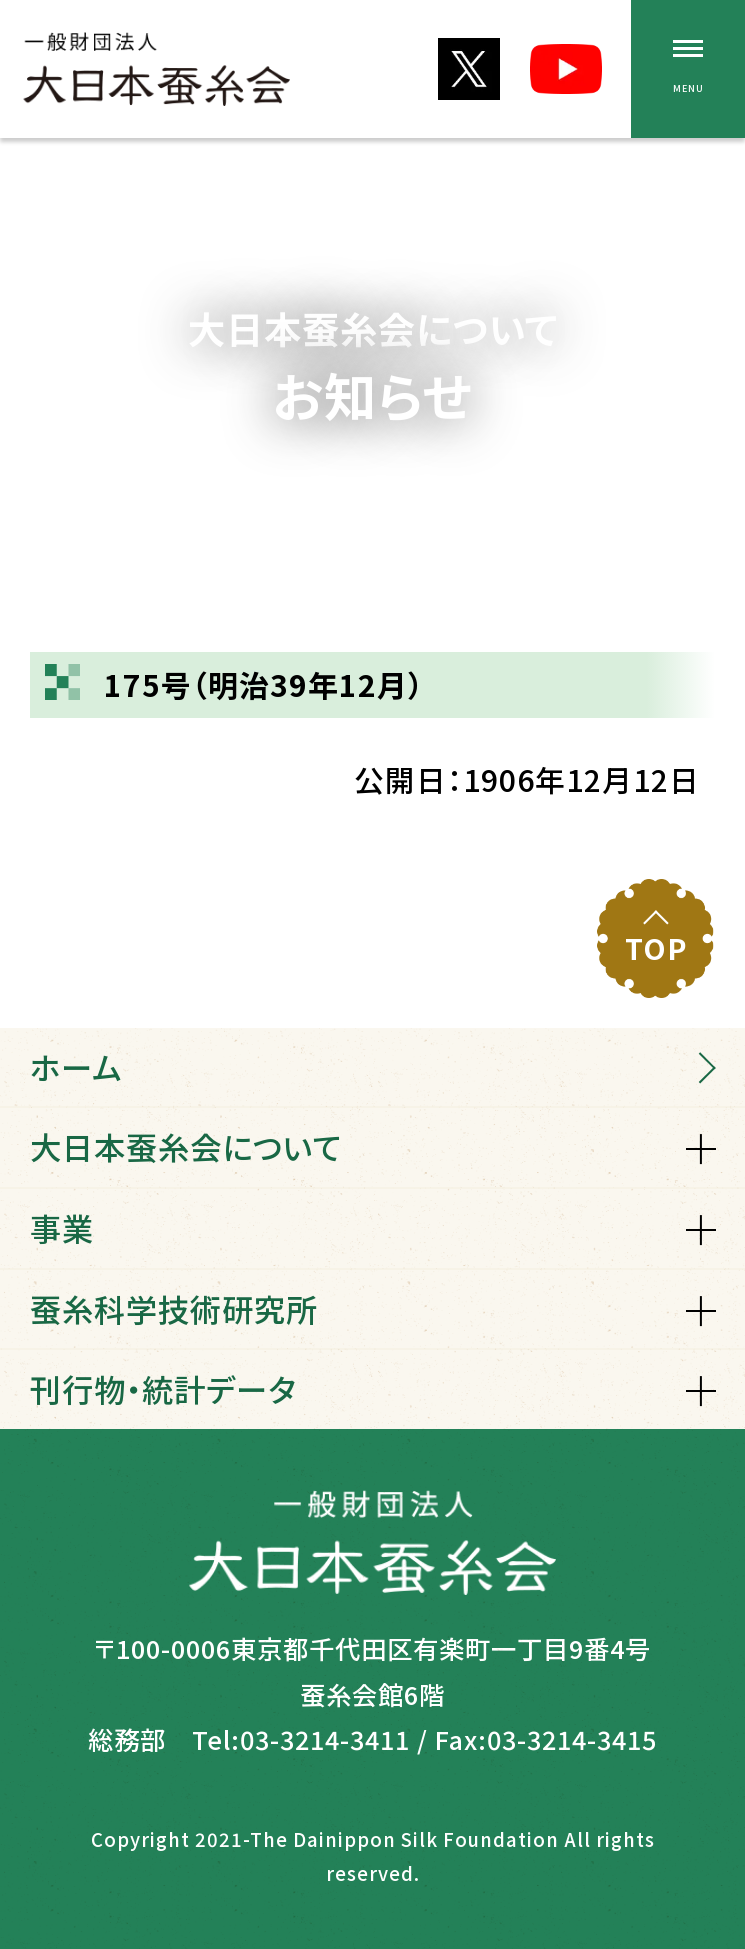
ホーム (76, 1066)
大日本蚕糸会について (185, 1146)
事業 (62, 1227)
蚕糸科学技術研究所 (174, 1308)
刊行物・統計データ (163, 1388)
